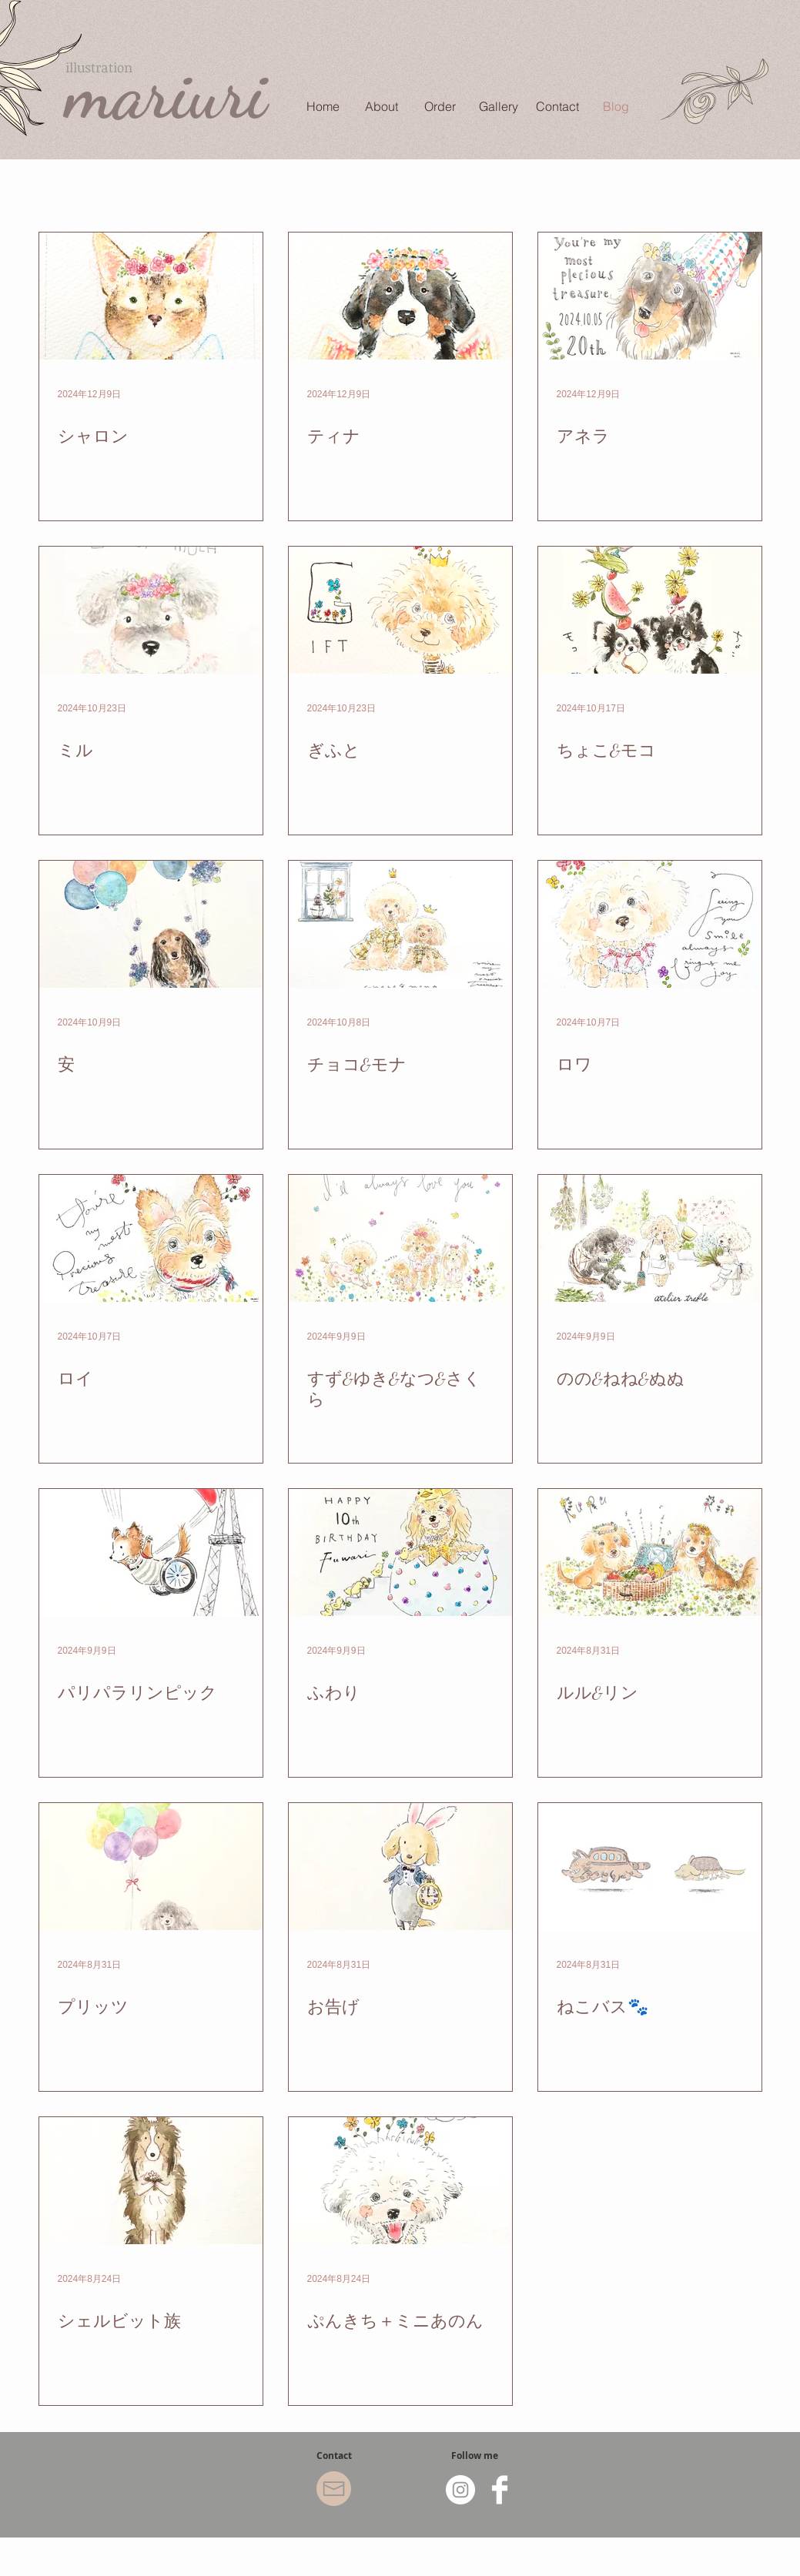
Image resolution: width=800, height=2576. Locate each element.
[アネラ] (650, 296)
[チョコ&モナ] (400, 924)
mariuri (165, 93)
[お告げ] (400, 1866)
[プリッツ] (151, 1866)
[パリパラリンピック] (151, 1552)
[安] (151, 924)
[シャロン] (151, 296)
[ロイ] (151, 1238)
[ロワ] (650, 924)
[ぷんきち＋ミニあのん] (400, 2180)
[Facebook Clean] (499, 2489)
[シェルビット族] (151, 2180)
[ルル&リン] (650, 1552)
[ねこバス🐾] (650, 1866)
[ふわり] (400, 1552)
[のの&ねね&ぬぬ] (650, 1238)
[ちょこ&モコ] (650, 610)
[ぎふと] (400, 610)
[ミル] (151, 610)
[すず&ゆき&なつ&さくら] (400, 1238)
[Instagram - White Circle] (460, 2489)
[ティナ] (400, 296)
